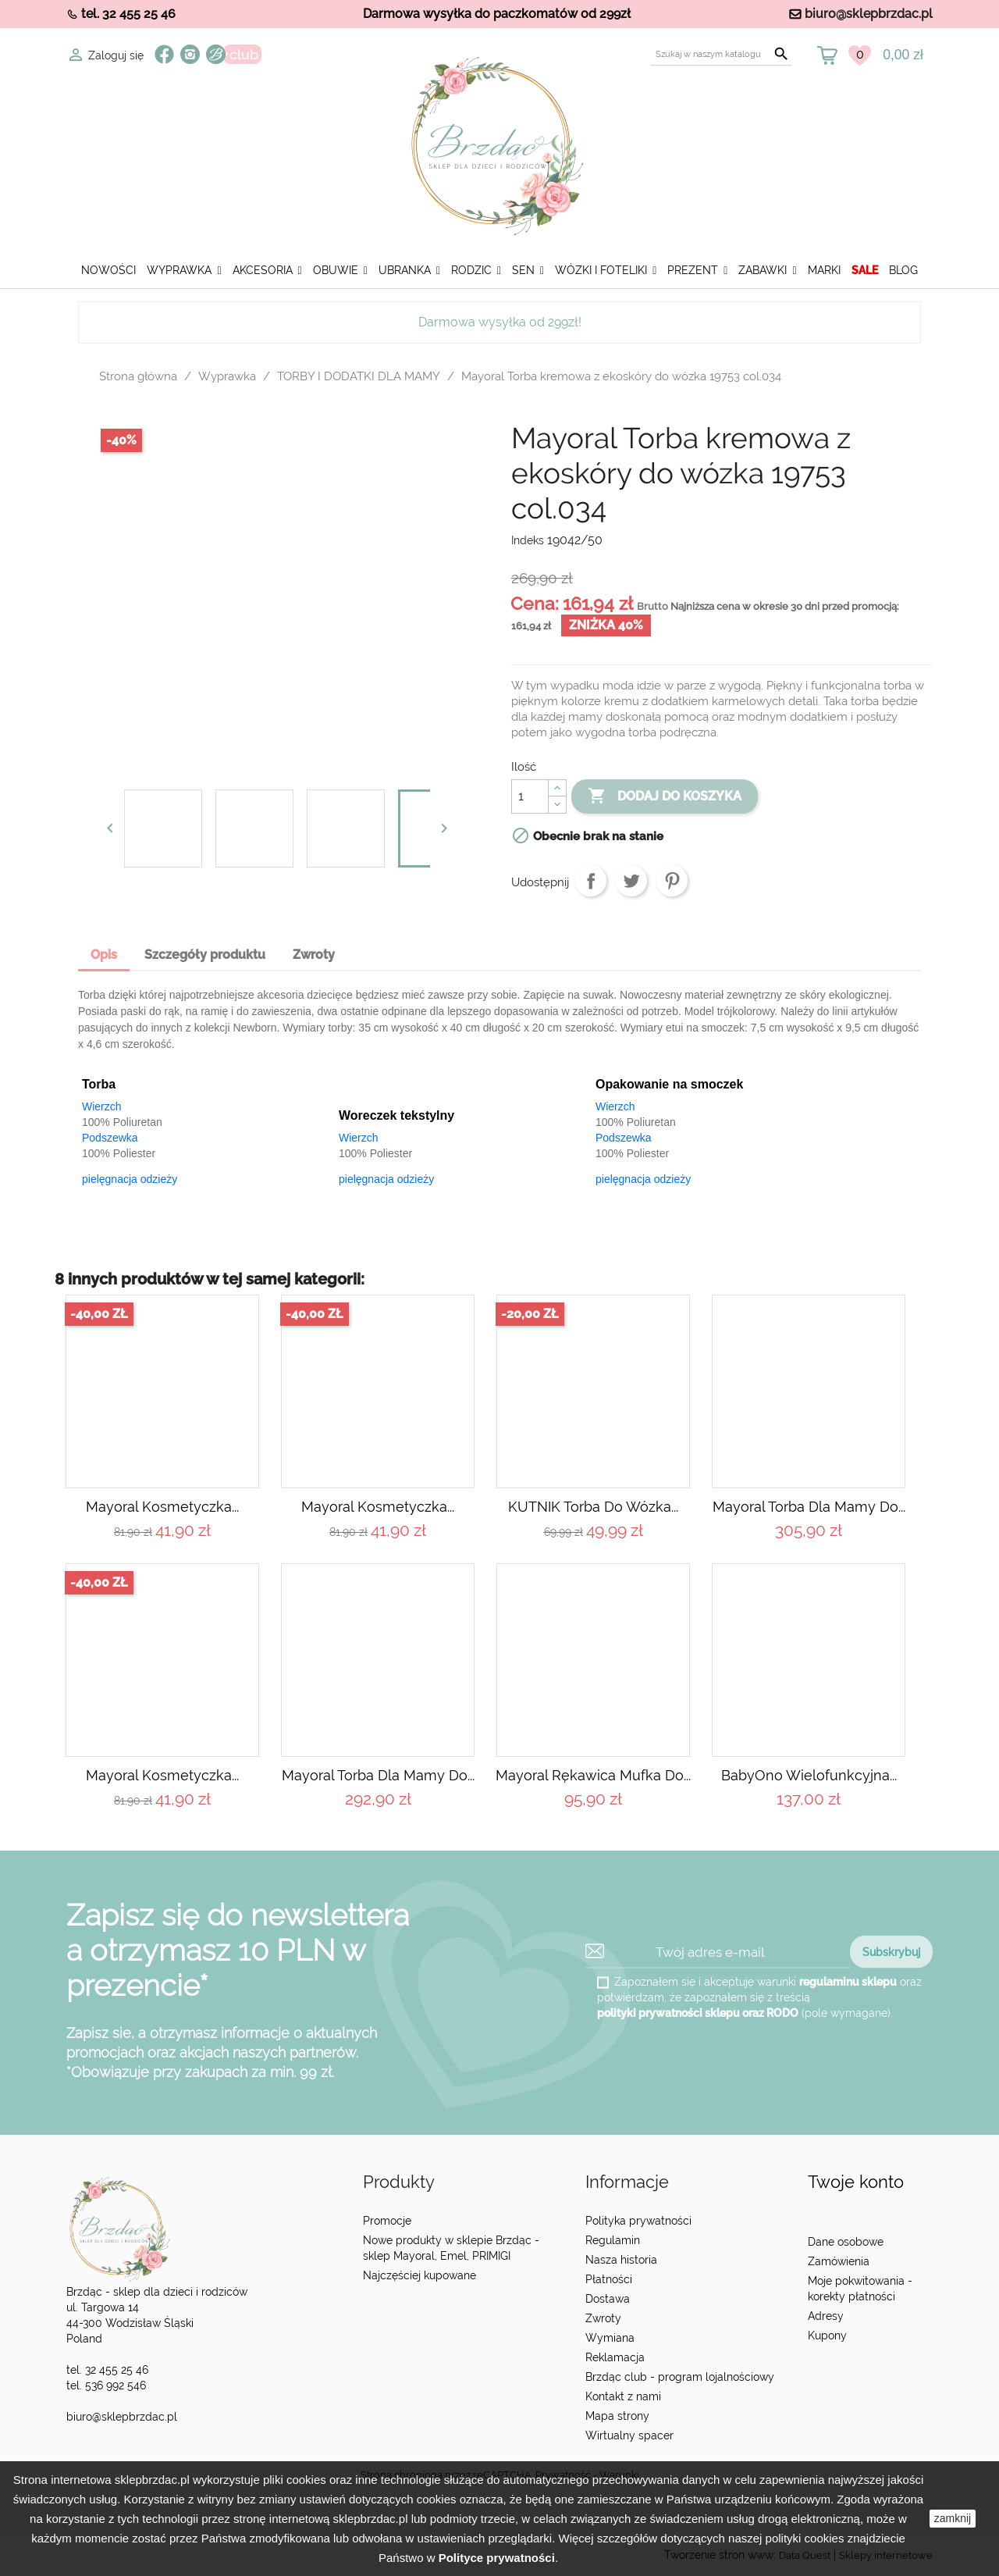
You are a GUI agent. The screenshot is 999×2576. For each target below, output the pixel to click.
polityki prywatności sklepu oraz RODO (697, 2013)
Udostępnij (590, 880)
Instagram (190, 54)
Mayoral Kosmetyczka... (162, 1506)
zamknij (952, 2518)
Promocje (387, 2220)
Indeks (527, 540)
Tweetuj (631, 880)
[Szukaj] (721, 54)
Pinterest (672, 880)
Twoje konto (856, 2182)
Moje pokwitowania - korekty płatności (860, 2289)
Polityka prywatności (638, 2220)
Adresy (826, 2316)
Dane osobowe (845, 2242)
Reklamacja (615, 2357)
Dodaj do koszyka (664, 796)
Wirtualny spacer (629, 2435)
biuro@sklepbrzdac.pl (869, 13)
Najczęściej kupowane (419, 2275)
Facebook (164, 54)
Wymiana (610, 2338)
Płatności (608, 2279)
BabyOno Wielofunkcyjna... (809, 1775)
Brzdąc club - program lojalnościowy (679, 2377)
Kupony (827, 2335)
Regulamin (612, 2240)
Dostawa (607, 2299)
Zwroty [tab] (314, 954)
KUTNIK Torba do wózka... (593, 1506)
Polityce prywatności (497, 2557)
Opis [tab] (104, 954)
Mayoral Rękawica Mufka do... (593, 1775)
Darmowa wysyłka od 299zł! (499, 322)
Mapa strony (617, 2416)
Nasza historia (621, 2260)
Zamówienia (838, 2261)
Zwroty (603, 2318)
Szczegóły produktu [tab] (204, 954)
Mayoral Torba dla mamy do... (809, 1506)
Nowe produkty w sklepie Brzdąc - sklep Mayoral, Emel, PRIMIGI (451, 2248)
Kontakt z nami (623, 2396)
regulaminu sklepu (848, 1982)
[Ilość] (530, 796)
